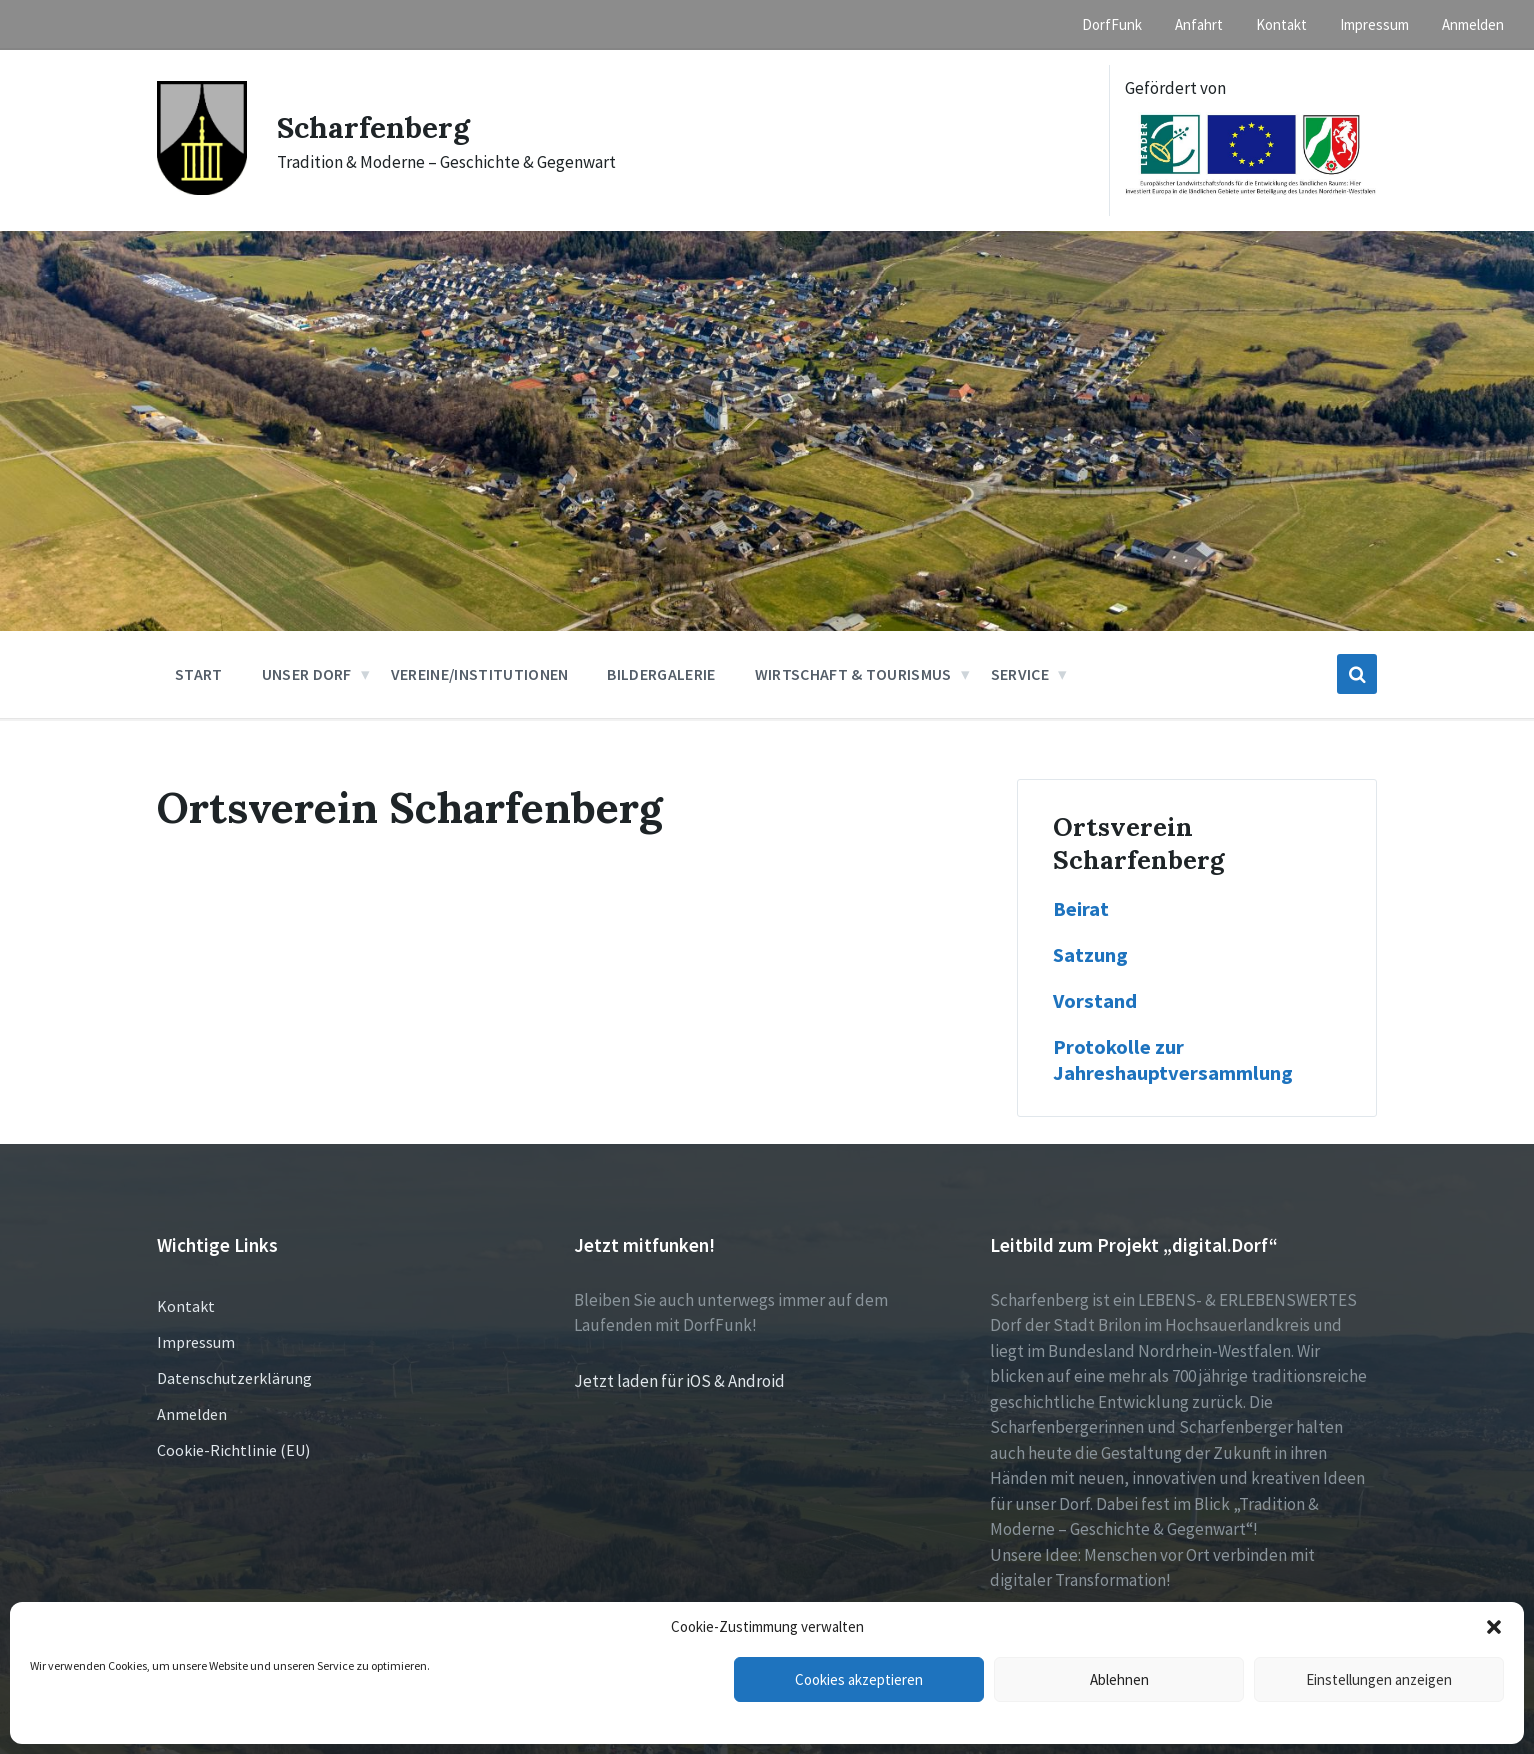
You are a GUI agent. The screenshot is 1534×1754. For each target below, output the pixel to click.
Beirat (1083, 909)
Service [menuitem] (1020, 674)
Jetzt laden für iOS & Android (679, 1381)
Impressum (196, 1342)
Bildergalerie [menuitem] (661, 674)
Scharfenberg (373, 127)
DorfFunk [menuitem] (1112, 24)
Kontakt (186, 1306)
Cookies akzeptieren (859, 1679)
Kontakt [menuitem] (1281, 24)
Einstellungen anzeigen (1379, 1679)
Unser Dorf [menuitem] (307, 674)
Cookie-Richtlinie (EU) (233, 1450)
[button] (1494, 1627)
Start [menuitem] (199, 674)
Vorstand (1095, 1001)
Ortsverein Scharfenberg (1138, 843)
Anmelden (192, 1414)
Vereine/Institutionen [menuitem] (480, 674)
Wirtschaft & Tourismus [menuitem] (853, 674)
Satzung (1090, 955)
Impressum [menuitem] (1374, 24)
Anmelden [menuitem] (1473, 24)
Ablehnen (1119, 1679)
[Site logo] (202, 189)
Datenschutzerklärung (234, 1378)
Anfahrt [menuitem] (1199, 24)
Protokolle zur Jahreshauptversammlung (1173, 1060)
